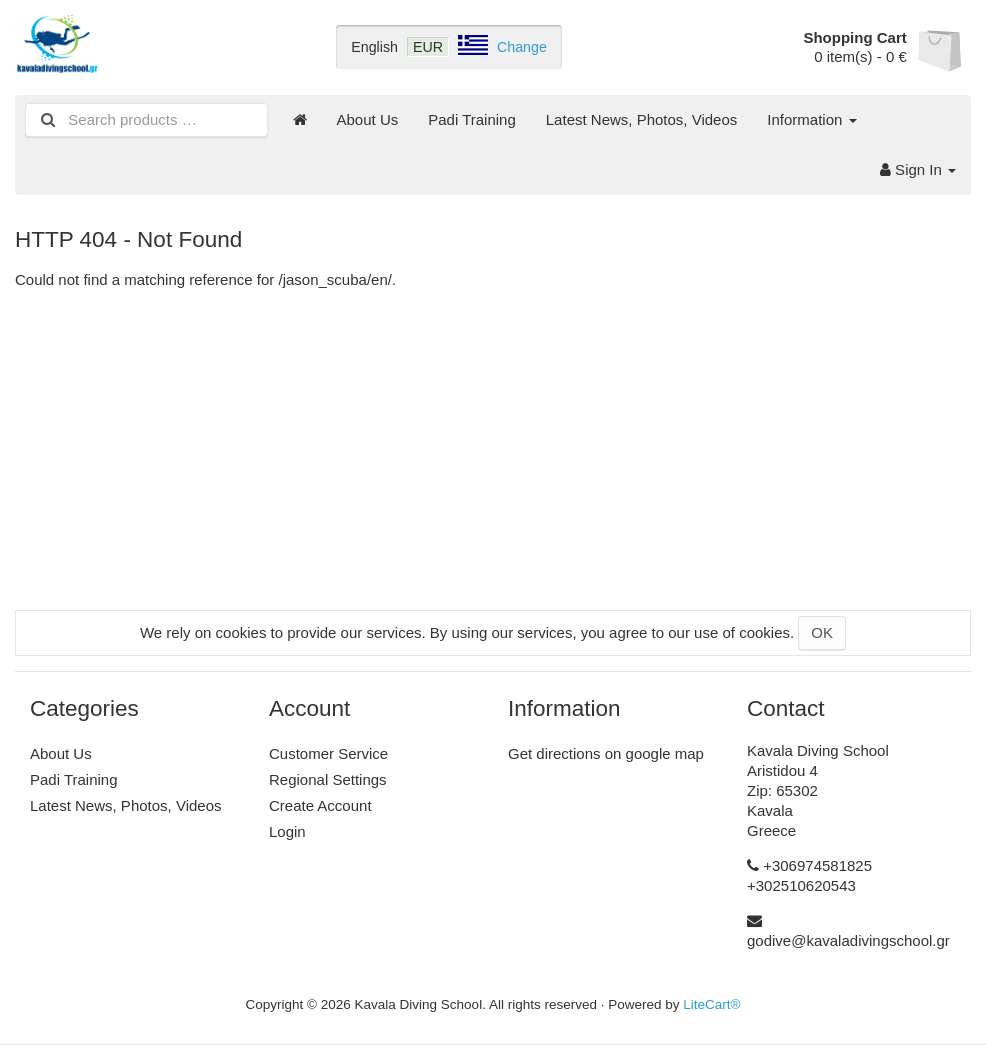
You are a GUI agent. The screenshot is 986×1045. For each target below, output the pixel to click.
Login (287, 831)
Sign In (918, 169)
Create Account (320, 805)
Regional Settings (328, 779)
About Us (368, 119)
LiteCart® (711, 1004)
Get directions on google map (606, 753)
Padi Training (472, 119)
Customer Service (328, 753)
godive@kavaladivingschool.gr (848, 940)
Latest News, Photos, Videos (642, 119)
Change (522, 47)
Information (811, 119)
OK (822, 632)
